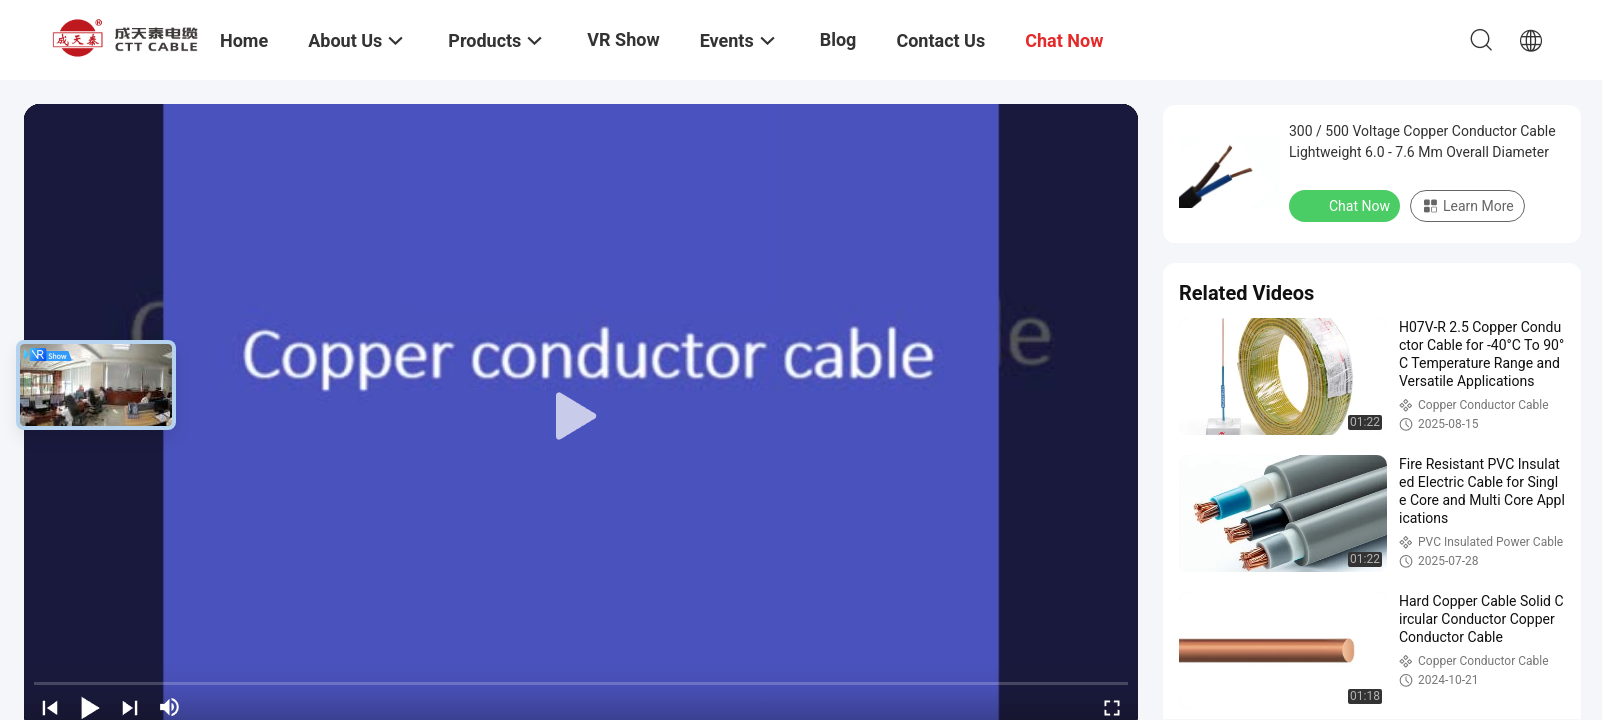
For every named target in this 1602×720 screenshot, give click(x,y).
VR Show (623, 39)
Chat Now (1346, 205)
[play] (581, 417)
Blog (838, 39)
